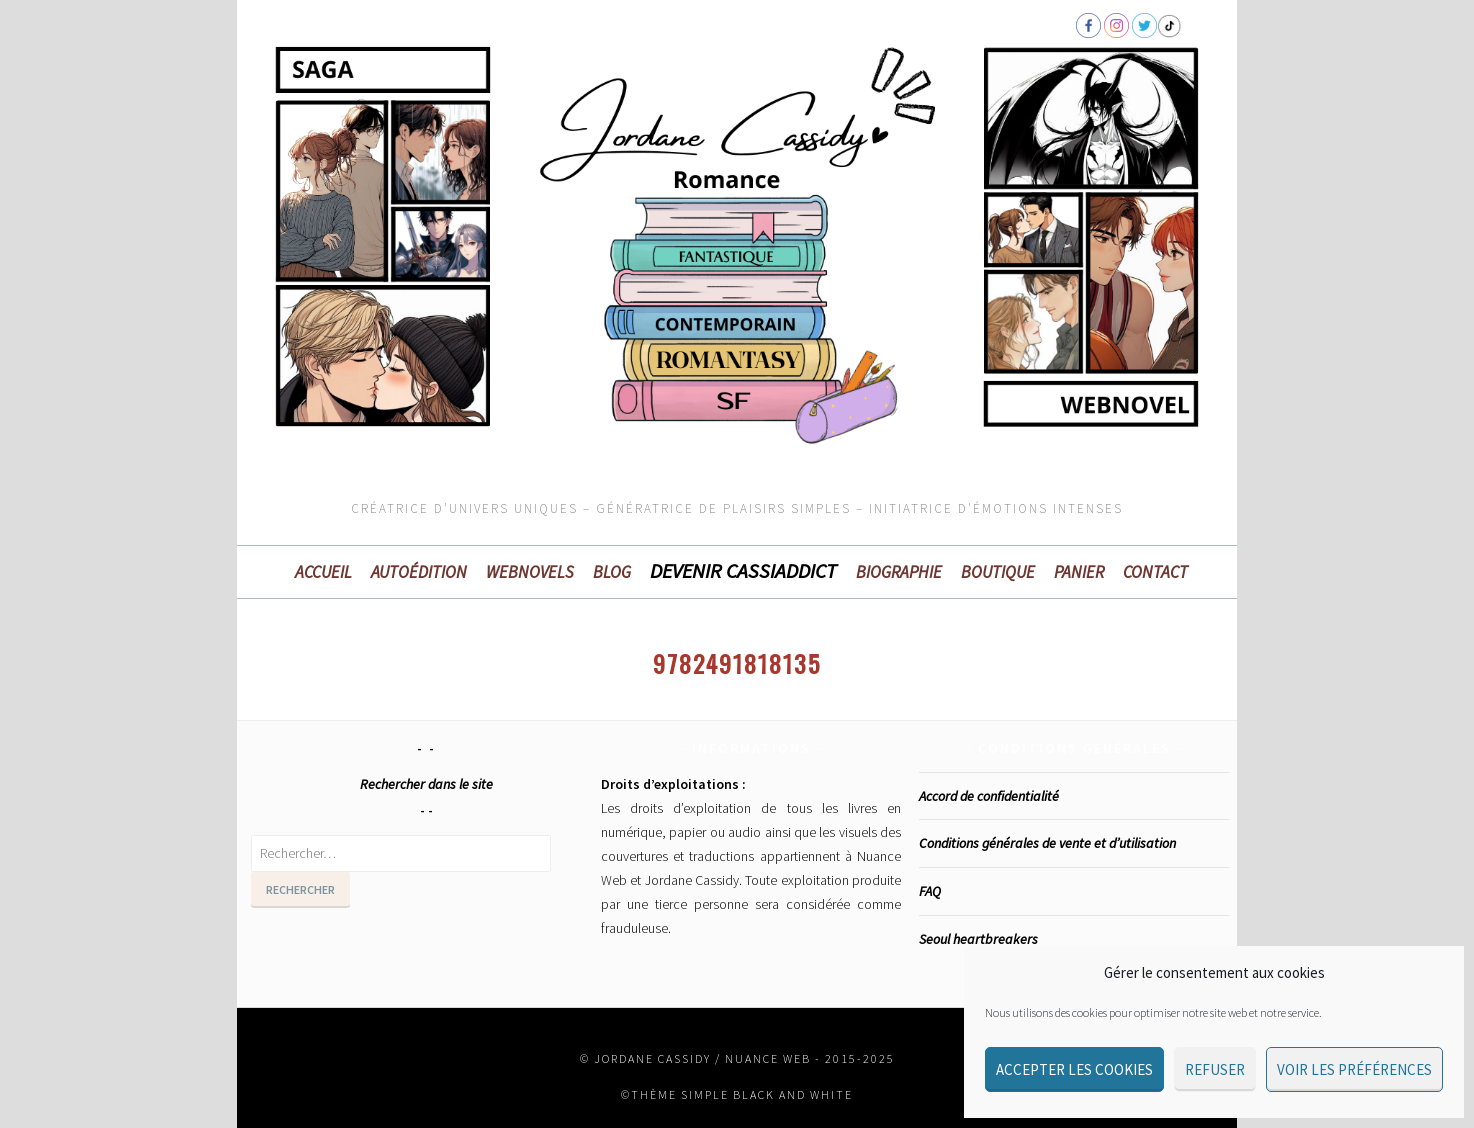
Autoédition (419, 572)
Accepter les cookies (1074, 1069)
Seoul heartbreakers (978, 939)
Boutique (998, 572)
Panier (1079, 572)
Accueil (323, 572)
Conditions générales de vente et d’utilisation (1047, 843)
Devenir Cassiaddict (743, 571)
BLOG (612, 572)
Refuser (1215, 1069)
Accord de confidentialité (989, 796)
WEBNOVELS (530, 572)
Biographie (899, 572)
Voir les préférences (1354, 1069)
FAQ (930, 891)
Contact (1155, 572)
